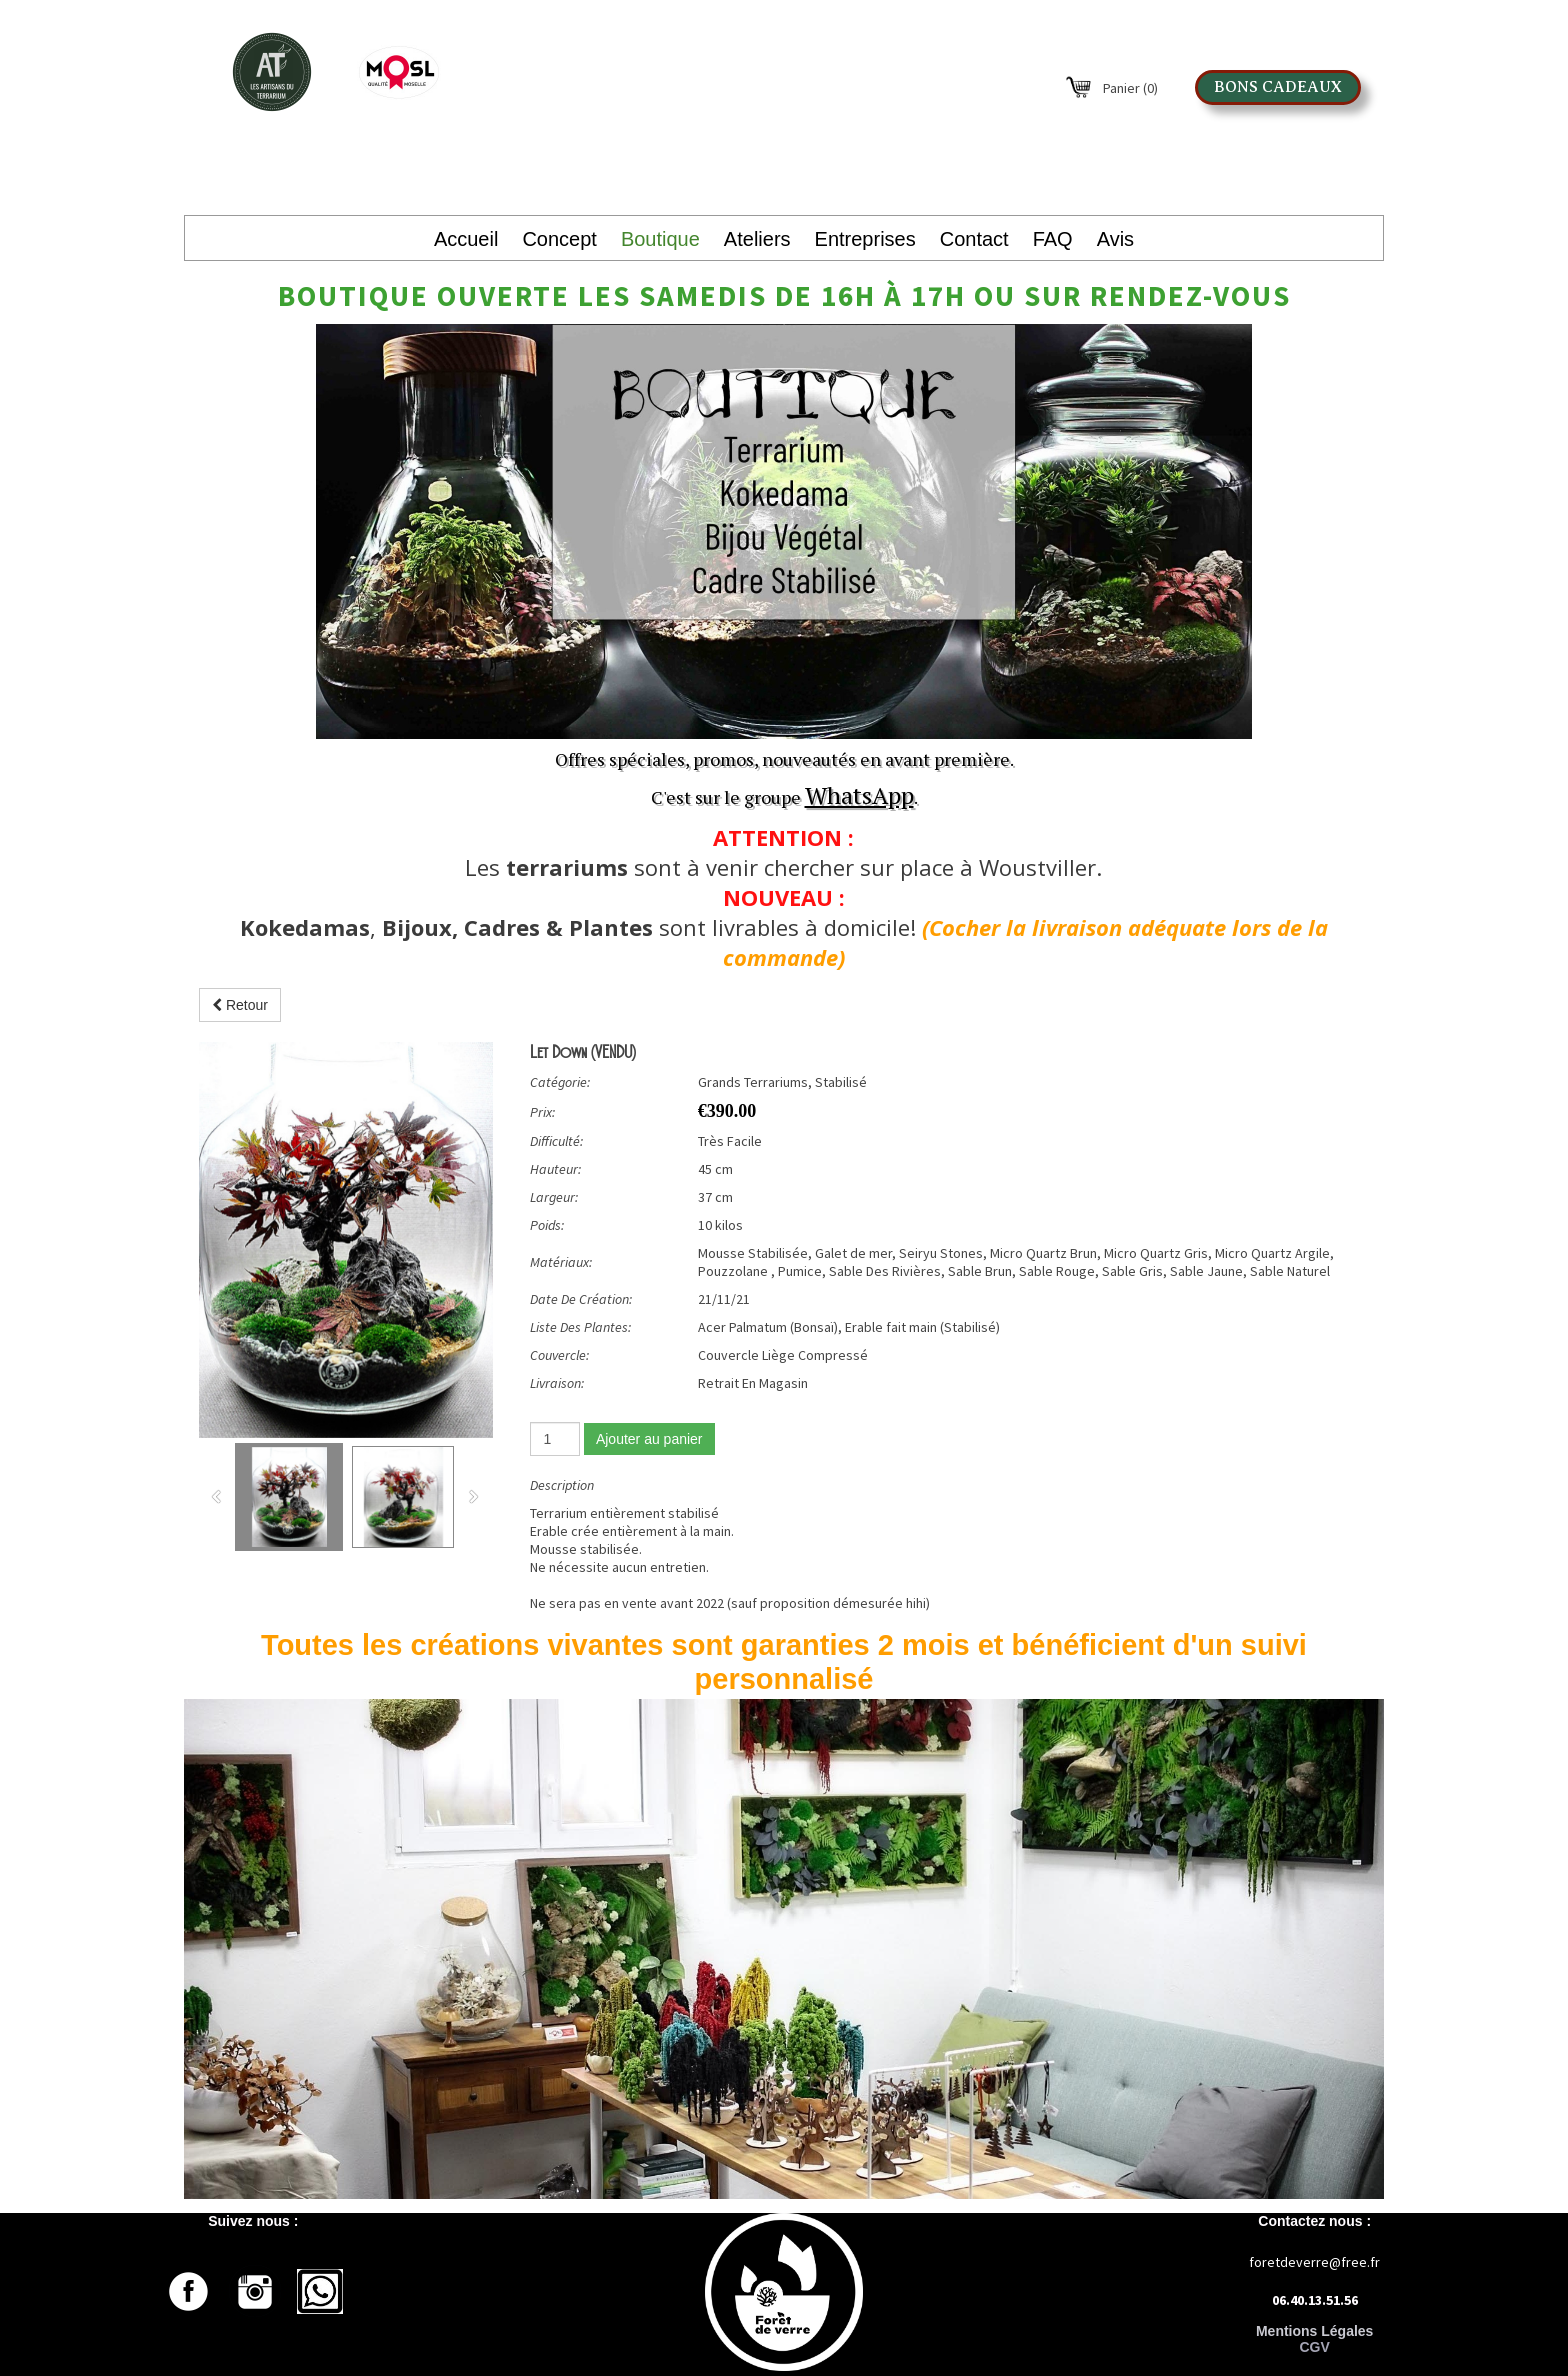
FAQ (1053, 239)
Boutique (660, 239)
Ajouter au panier (649, 1439)
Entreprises (865, 239)
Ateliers (757, 239)
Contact (974, 239)
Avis (1115, 239)
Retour (240, 1005)
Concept (559, 239)
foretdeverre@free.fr (1314, 2262)
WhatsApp (859, 795)
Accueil (466, 239)
